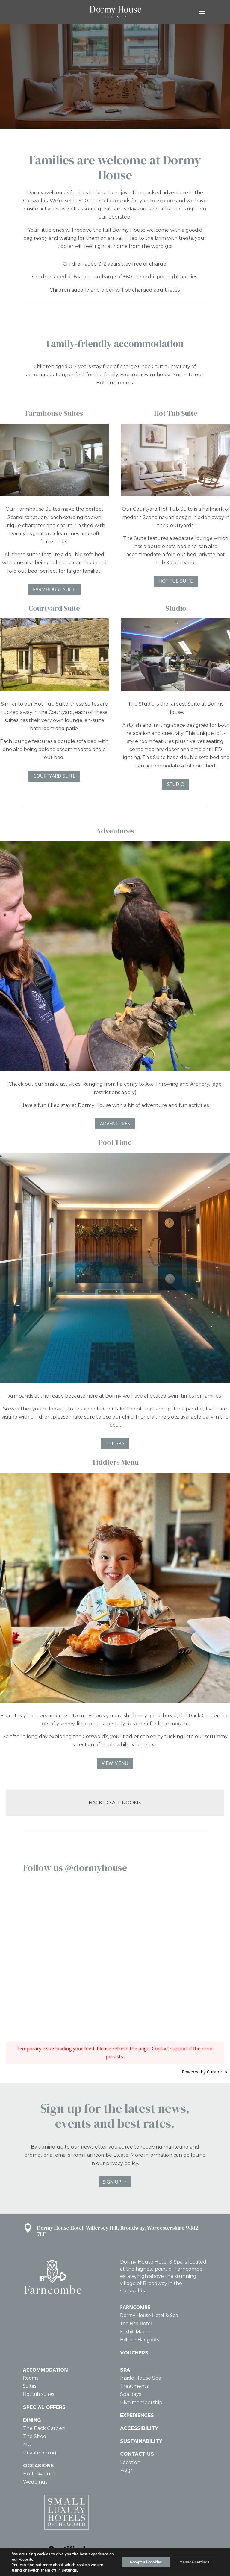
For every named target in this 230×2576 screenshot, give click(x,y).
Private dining (39, 2453)
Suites (30, 2386)
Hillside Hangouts (139, 2339)
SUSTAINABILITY (141, 2441)
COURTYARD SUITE (54, 776)
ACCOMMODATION (45, 2369)
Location (130, 2462)
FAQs (126, 2470)
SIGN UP (111, 2181)
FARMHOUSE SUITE (54, 589)
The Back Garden (44, 2428)
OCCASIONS (38, 2466)
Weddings (35, 2482)
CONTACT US (137, 2454)
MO (27, 2444)
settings (69, 2570)
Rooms (31, 2378)
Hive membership (141, 2402)
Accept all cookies (138, 2562)
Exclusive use (39, 2474)
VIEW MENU (115, 1763)
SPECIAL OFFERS (44, 2407)
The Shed (34, 2436)
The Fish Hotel (136, 2323)
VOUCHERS (134, 2353)
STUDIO (175, 784)
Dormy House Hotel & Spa (149, 2315)
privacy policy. (122, 2163)
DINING (32, 2420)
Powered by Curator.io (204, 2072)
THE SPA (115, 1443)
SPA (125, 2370)
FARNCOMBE (135, 2307)
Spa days (130, 2394)
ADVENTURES (115, 1123)
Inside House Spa (140, 2378)
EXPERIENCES (137, 2415)
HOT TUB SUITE (175, 581)
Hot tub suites (39, 2394)
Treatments (134, 2386)
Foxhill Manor (135, 2331)
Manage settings (192, 2562)
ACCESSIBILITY (139, 2428)
